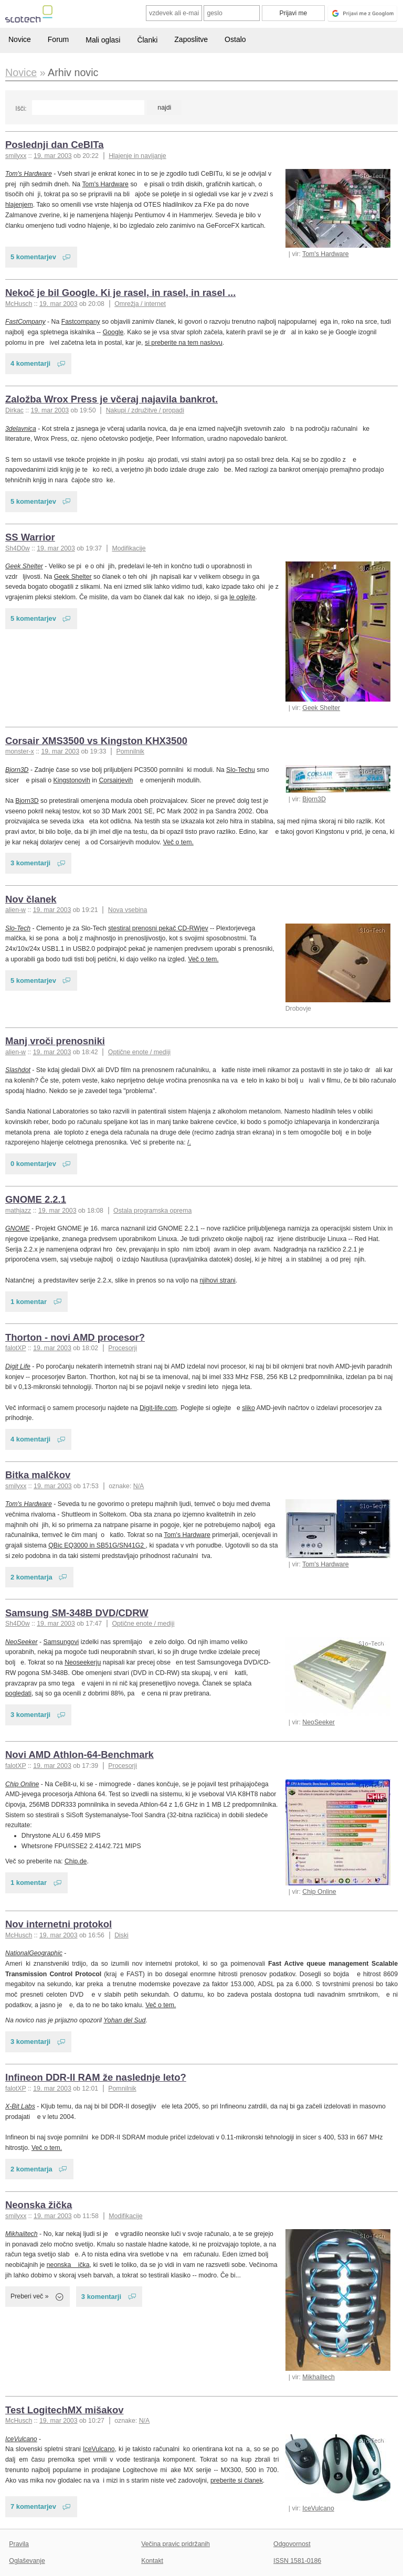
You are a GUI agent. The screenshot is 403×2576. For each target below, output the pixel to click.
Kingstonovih (71, 780)
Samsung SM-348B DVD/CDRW (77, 1612)
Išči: (20, 108)
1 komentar (28, 1302)
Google (113, 332)
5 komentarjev (33, 257)
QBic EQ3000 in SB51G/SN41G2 (96, 1545)
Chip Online (319, 1891)
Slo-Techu (240, 769)
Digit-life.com (158, 1408)
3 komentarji (30, 863)
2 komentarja (31, 1577)
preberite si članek (236, 2480)
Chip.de (76, 1861)
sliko (248, 1408)
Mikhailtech (318, 2377)
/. (189, 1142)
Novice (19, 39)
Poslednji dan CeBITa (54, 144)
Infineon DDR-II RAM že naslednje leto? (95, 2077)
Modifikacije (128, 548)
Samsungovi (61, 1642)
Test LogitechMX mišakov (64, 2409)
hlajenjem (19, 204)
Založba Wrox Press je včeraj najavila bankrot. (111, 399)
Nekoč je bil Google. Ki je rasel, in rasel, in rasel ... (120, 292)
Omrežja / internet (140, 304)
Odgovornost (292, 2544)
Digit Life (17, 1366)
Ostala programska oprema (152, 1210)
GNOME (17, 1228)
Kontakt (152, 2560)
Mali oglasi (103, 40)
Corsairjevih (116, 780)
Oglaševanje (27, 2560)
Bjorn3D (313, 799)
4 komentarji (30, 363)
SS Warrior (30, 537)
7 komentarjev (33, 2506)
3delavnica (20, 428)
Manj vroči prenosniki (55, 1040)
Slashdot (17, 1070)
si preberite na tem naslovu (183, 342)
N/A (138, 1486)
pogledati (18, 1693)
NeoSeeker (318, 1722)
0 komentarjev (33, 1164)
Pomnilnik (130, 751)
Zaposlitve (191, 39)
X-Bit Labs (20, 2106)
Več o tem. (178, 842)
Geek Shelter (321, 708)
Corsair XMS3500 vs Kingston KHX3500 (96, 740)
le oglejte (242, 597)
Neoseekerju (83, 1662)
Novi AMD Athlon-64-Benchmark (79, 1754)
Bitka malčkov (37, 1474)
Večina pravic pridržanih (175, 2544)
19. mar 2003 (53, 156)
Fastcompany (80, 321)
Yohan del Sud (124, 2020)
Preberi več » (29, 2296)
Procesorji (122, 1348)
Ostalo (235, 39)
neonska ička (68, 2264)
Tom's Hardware (325, 254)
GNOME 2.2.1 (35, 1199)
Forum (58, 39)
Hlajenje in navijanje (137, 156)
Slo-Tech (17, 928)
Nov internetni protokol (58, 1924)
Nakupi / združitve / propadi (145, 410)
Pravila (19, 2544)
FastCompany (25, 321)
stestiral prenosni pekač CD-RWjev (158, 928)
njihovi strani (217, 1280)
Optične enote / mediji (139, 1052)
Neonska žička (38, 2204)
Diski (121, 1935)
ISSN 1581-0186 (297, 2560)
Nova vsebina (127, 910)
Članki (147, 40)
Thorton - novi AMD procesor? (75, 1337)
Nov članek (31, 899)
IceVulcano (318, 2508)
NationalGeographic (33, 1953)
